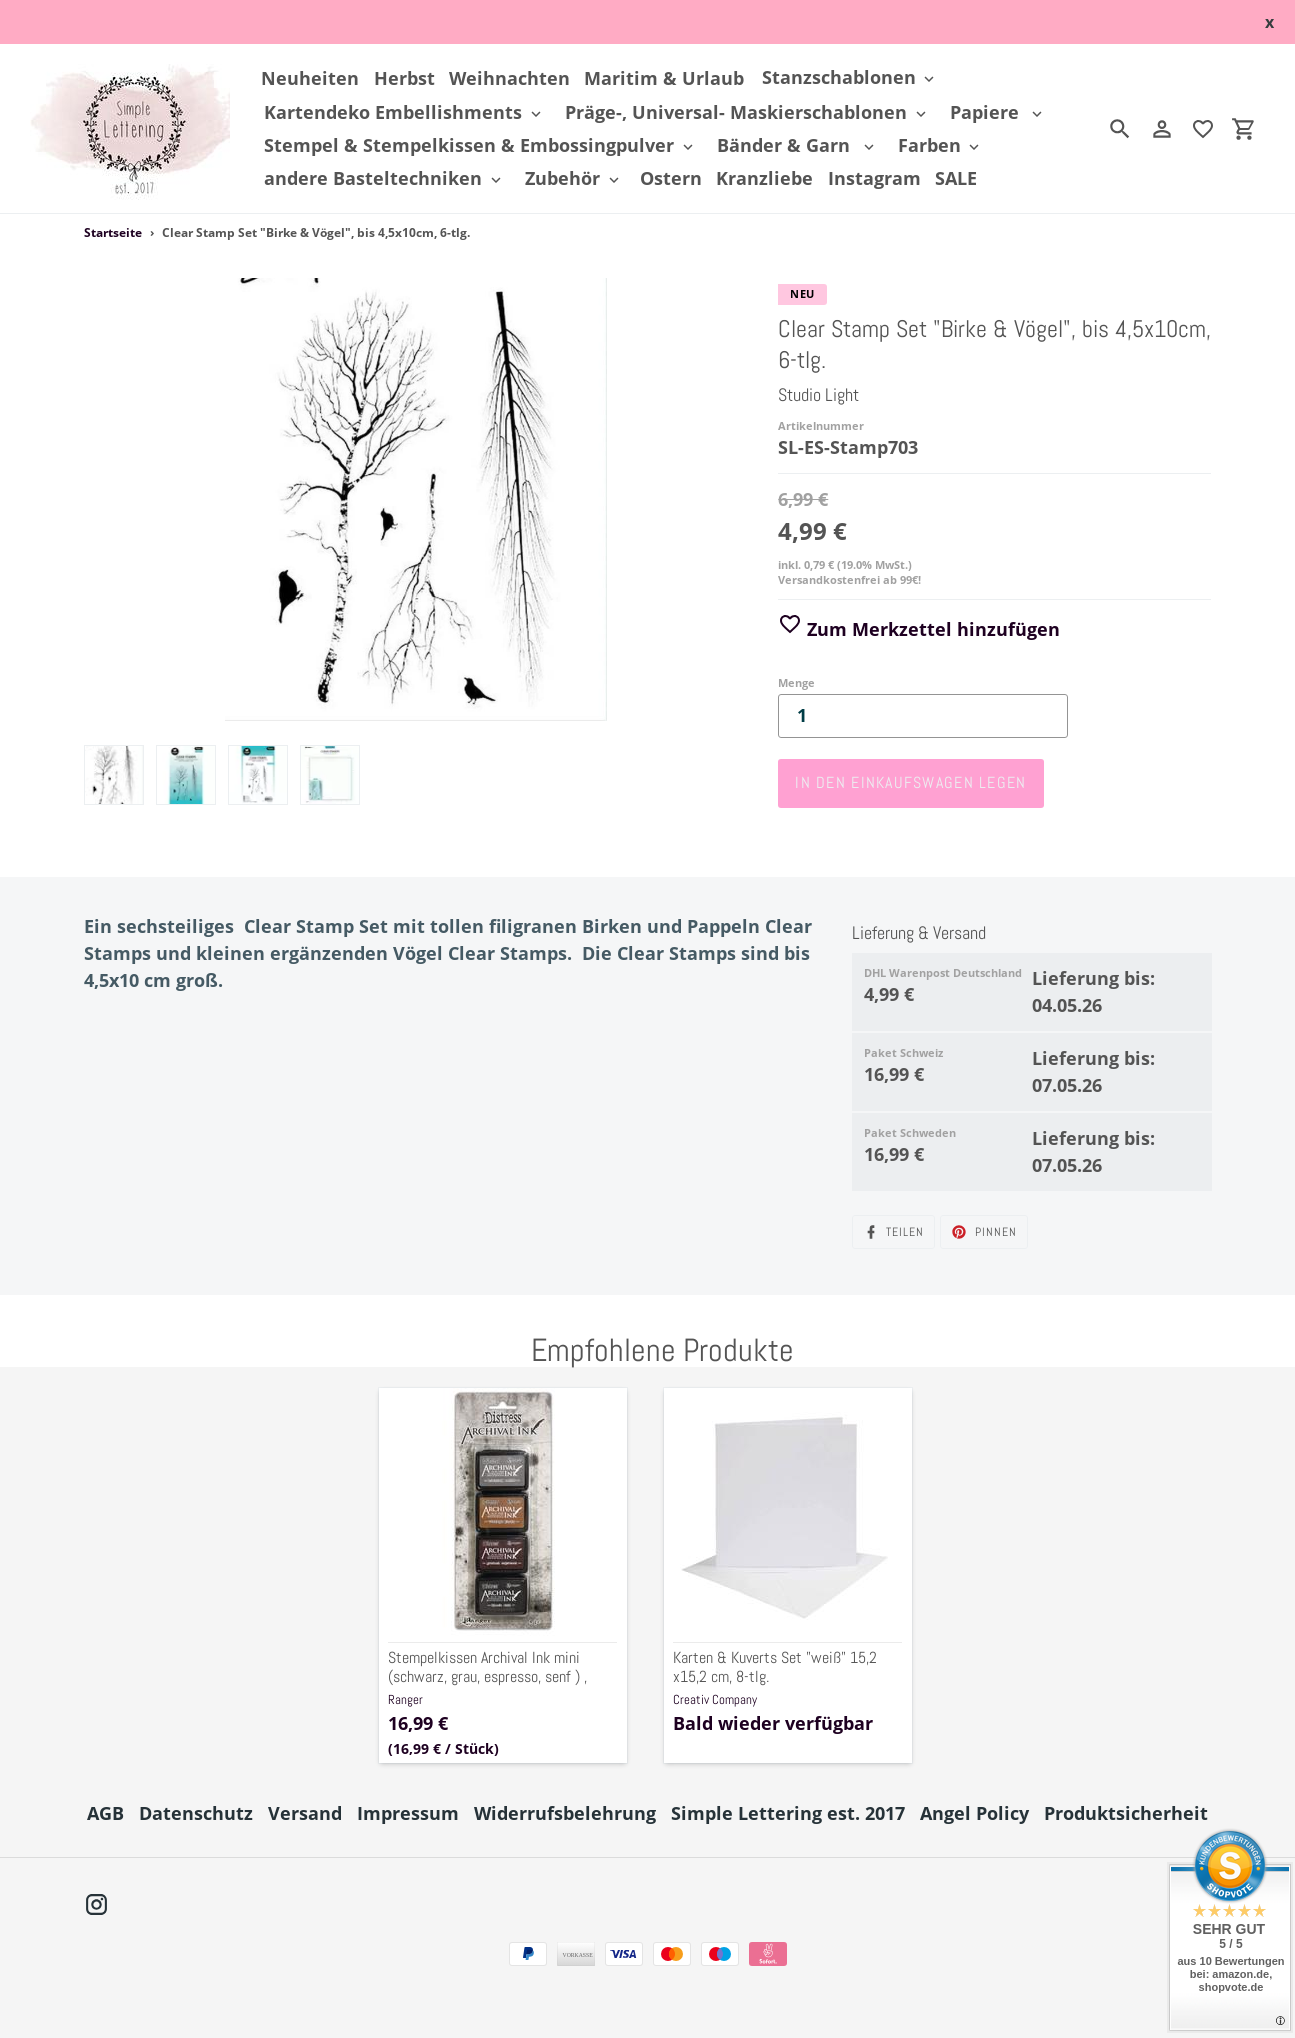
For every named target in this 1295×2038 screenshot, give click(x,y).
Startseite (113, 232)
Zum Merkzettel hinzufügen (919, 629)
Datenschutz (196, 1813)
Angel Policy (974, 1813)
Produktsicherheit (1126, 1813)
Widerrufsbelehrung (565, 1813)
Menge (796, 682)
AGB (105, 1813)
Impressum (408, 1813)
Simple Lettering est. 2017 (788, 1813)
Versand (305, 1813)
